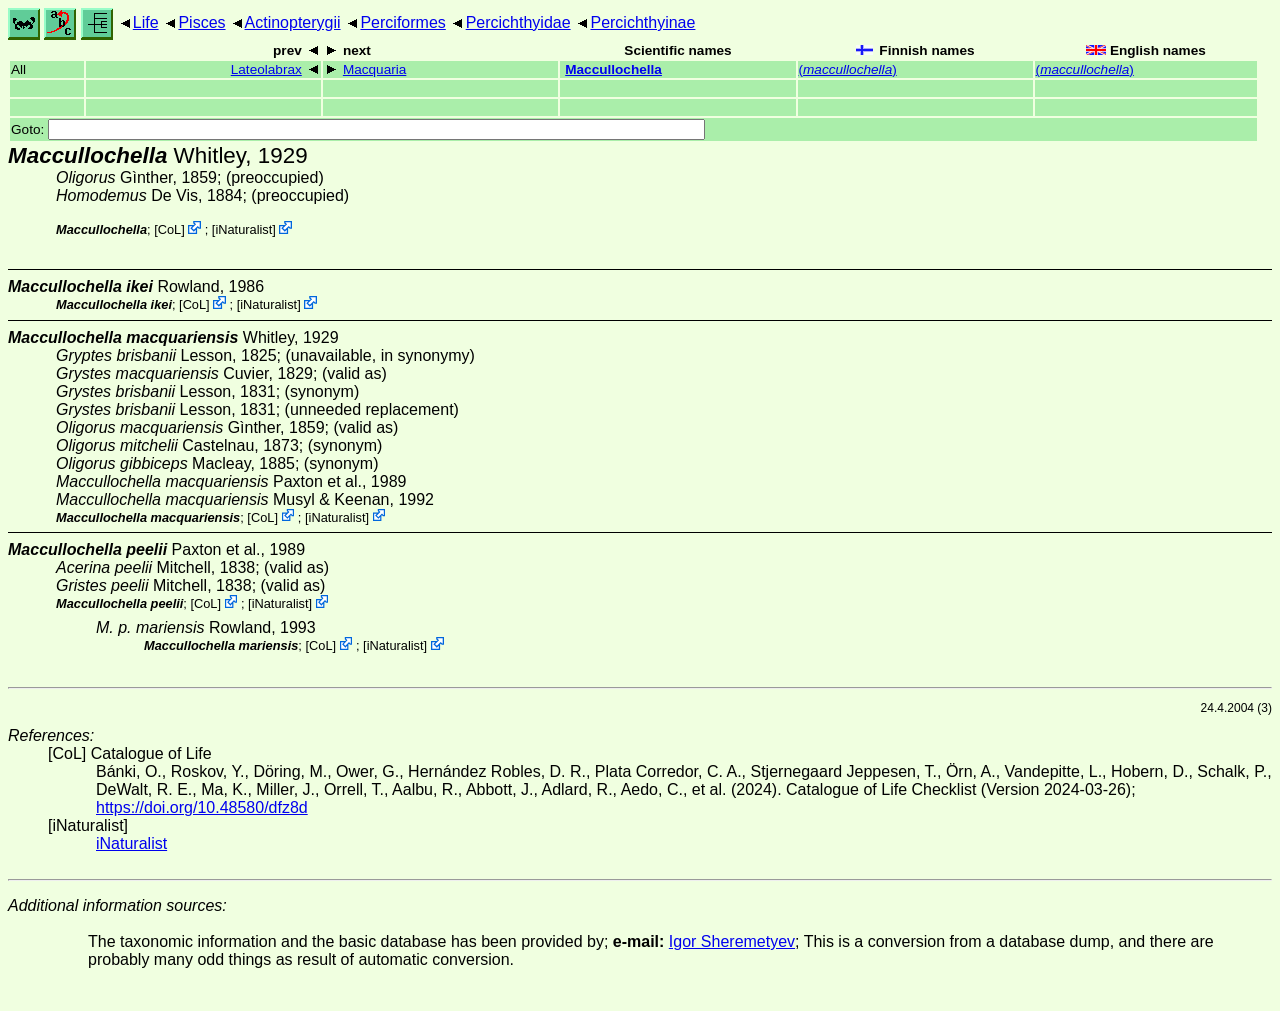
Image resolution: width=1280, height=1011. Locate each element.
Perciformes (402, 22)
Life (146, 22)
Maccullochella (613, 69)
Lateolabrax (266, 69)
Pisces (201, 22)
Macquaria (374, 69)
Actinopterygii (293, 22)
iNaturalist (243, 229)
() (848, 69)
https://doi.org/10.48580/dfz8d (202, 807)
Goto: (358, 129)
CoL (169, 229)
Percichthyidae (518, 22)
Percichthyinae (642, 22)
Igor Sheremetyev (732, 941)
